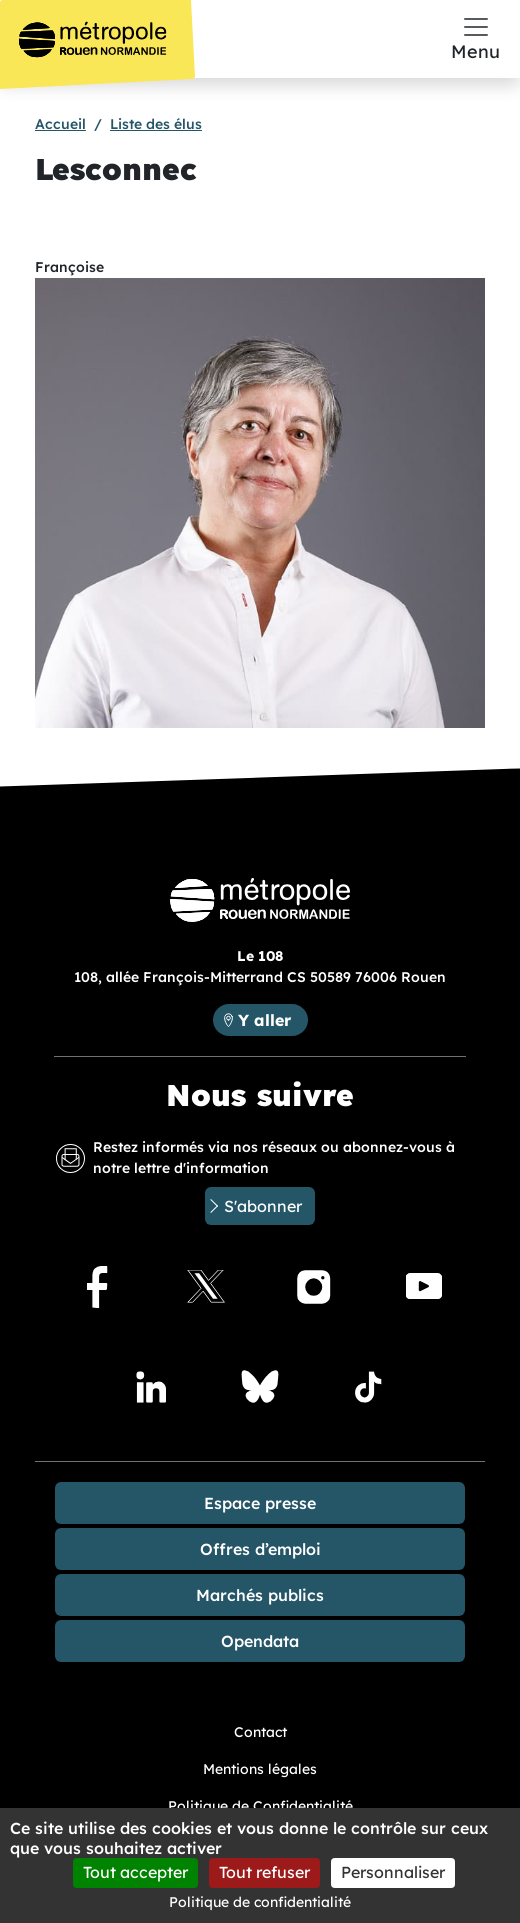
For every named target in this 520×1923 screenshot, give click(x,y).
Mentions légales (260, 1769)
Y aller (264, 1020)
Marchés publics (260, 1595)
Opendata (260, 1641)
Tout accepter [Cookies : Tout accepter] (135, 1872)
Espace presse (260, 1503)
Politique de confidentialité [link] (260, 1902)
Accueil (60, 124)
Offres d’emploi (260, 1549)
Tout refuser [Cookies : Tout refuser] (264, 1872)
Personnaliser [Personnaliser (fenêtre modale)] (393, 1872)
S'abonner (263, 1206)
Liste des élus (156, 124)
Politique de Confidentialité (260, 1806)
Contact (260, 1732)
